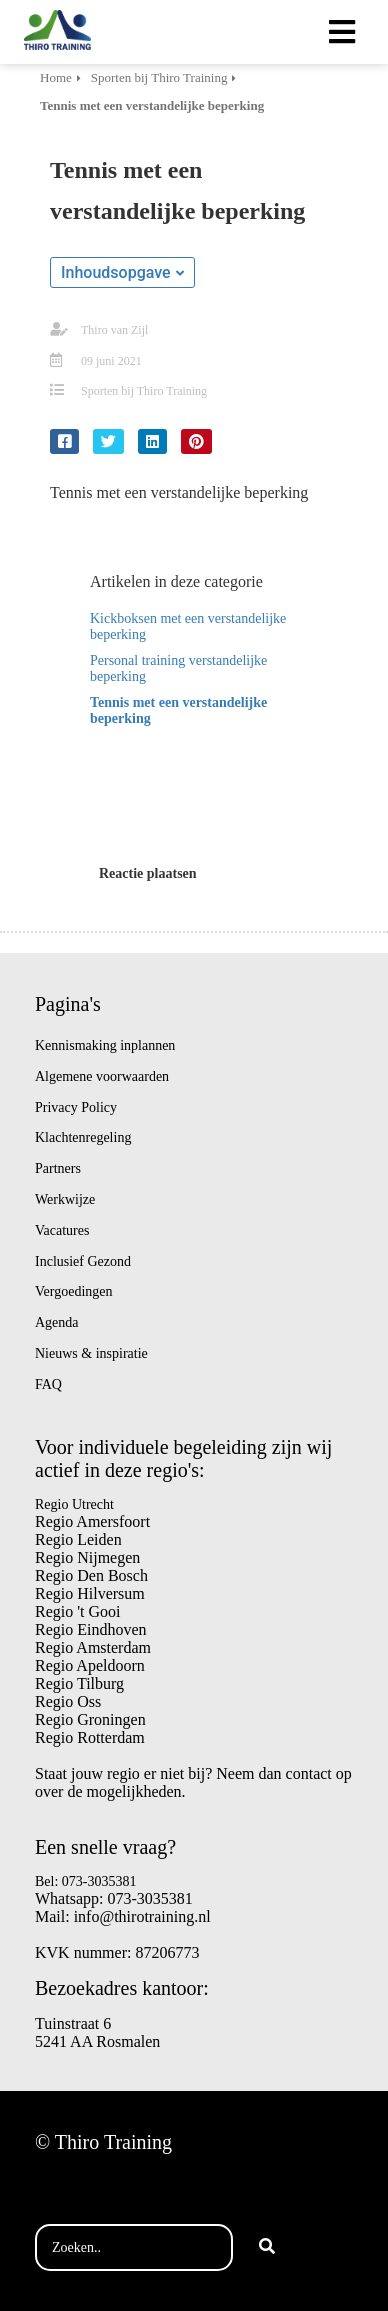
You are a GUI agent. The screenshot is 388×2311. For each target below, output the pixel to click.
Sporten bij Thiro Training (144, 391)
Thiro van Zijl (114, 330)
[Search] (267, 2248)
